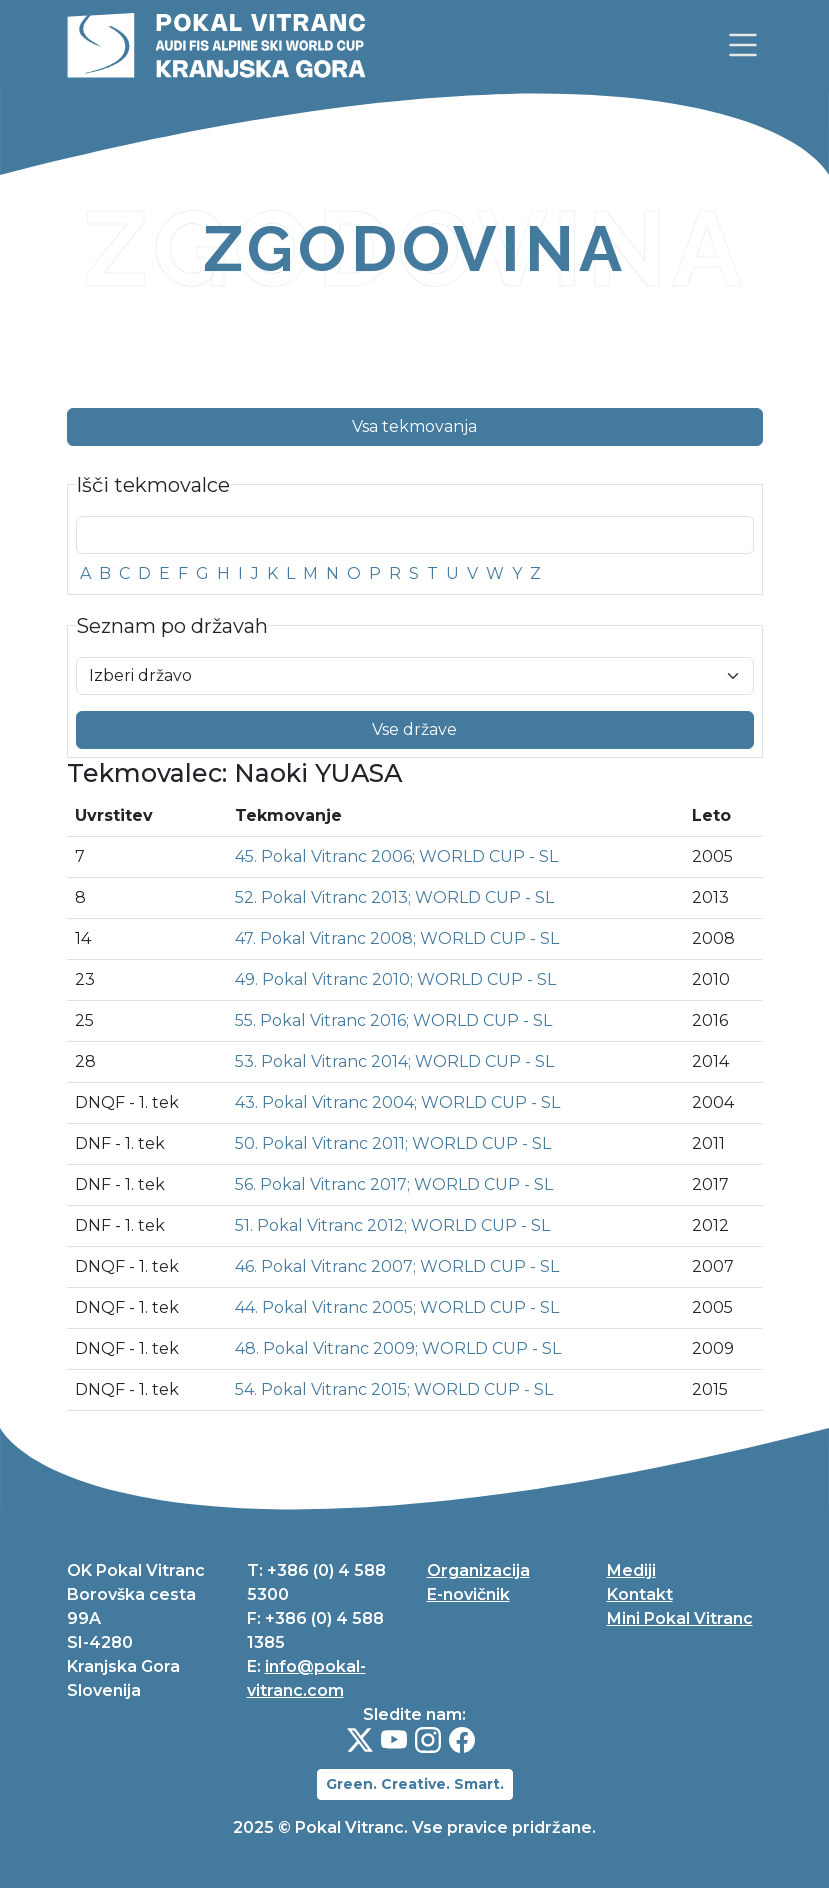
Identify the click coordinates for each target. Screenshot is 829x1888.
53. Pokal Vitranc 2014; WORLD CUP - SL (394, 1061)
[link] (743, 45)
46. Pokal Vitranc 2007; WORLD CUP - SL (397, 1266)
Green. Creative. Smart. (415, 1784)
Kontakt (640, 1594)
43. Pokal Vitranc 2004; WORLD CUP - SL (397, 1102)
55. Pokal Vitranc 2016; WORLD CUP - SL (393, 1020)
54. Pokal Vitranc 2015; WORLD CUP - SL (394, 1389)
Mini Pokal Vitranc (680, 1618)
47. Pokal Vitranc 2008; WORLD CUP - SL (397, 938)
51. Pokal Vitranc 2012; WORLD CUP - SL (392, 1225)
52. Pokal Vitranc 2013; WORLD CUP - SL (394, 897)
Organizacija (478, 1570)
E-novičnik (468, 1594)
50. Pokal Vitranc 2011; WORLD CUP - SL (393, 1143)
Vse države (414, 729)
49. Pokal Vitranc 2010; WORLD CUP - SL (395, 979)
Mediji (631, 1570)
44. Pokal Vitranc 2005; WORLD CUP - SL (397, 1307)
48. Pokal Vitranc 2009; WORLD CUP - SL (398, 1348)
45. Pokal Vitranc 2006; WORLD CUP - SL (396, 856)
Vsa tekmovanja (414, 426)
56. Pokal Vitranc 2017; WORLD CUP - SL (394, 1184)
